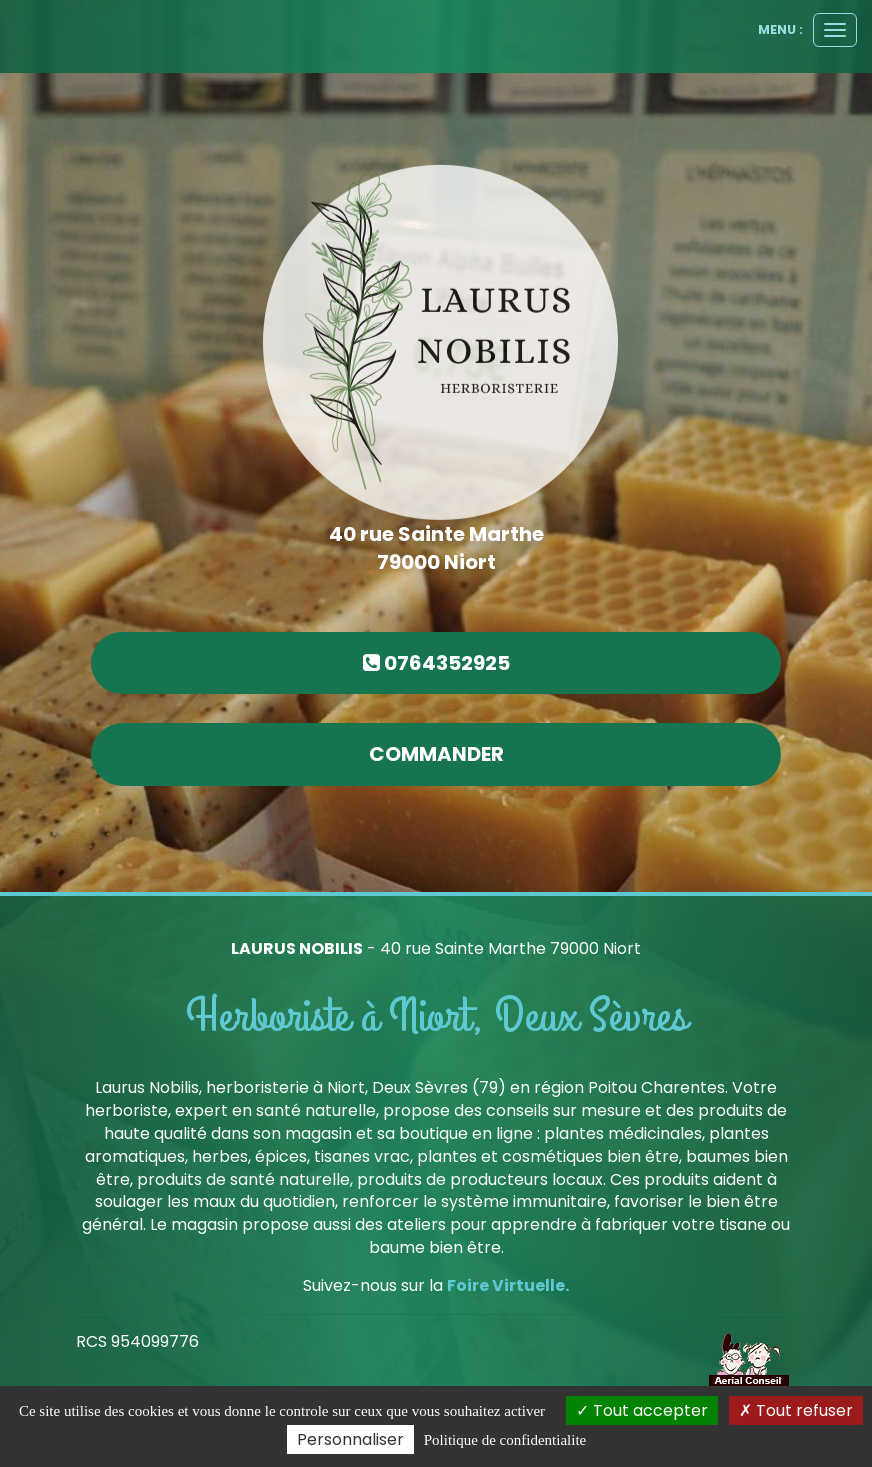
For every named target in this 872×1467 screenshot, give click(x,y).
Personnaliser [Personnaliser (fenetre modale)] (350, 1439)
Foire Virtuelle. (508, 1285)
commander (436, 754)
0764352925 (436, 663)
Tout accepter (642, 1410)
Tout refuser (796, 1410)
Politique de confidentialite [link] (505, 1440)
